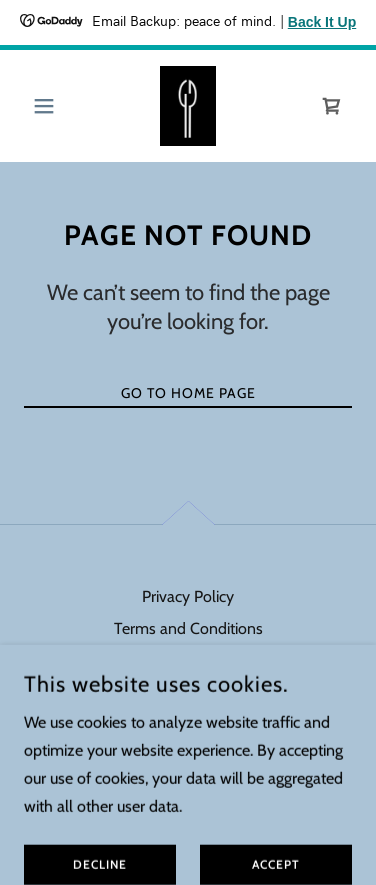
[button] (48, 106)
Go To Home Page (188, 393)
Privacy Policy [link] (188, 596)
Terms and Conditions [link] (188, 628)
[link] (188, 106)
